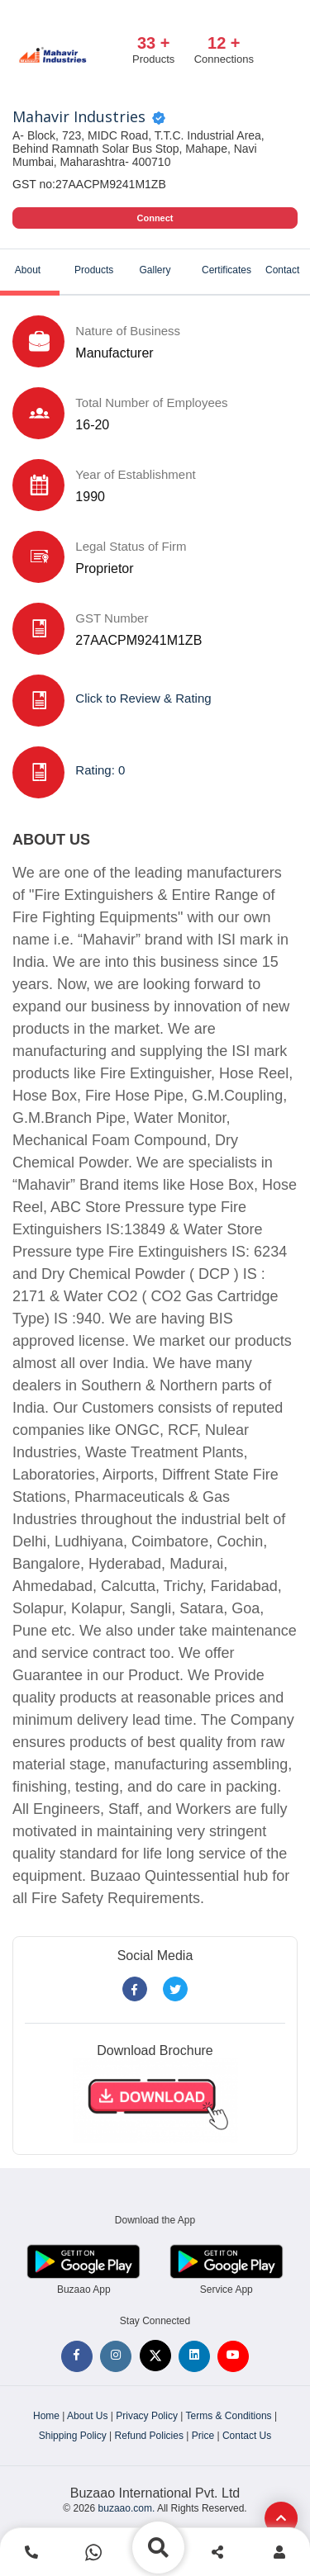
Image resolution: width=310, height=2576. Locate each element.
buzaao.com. (126, 2508)
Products (93, 270)
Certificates (226, 270)
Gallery (154, 270)
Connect (155, 218)
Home (46, 2416)
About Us (87, 2416)
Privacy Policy (147, 2416)
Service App (226, 2289)
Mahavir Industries (78, 117)
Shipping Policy (73, 2435)
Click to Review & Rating (143, 698)
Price (203, 2435)
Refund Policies (149, 2435)
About (28, 270)
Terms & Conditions (229, 2416)
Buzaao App (84, 2289)
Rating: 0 (100, 770)
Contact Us (246, 2435)
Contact (282, 270)
